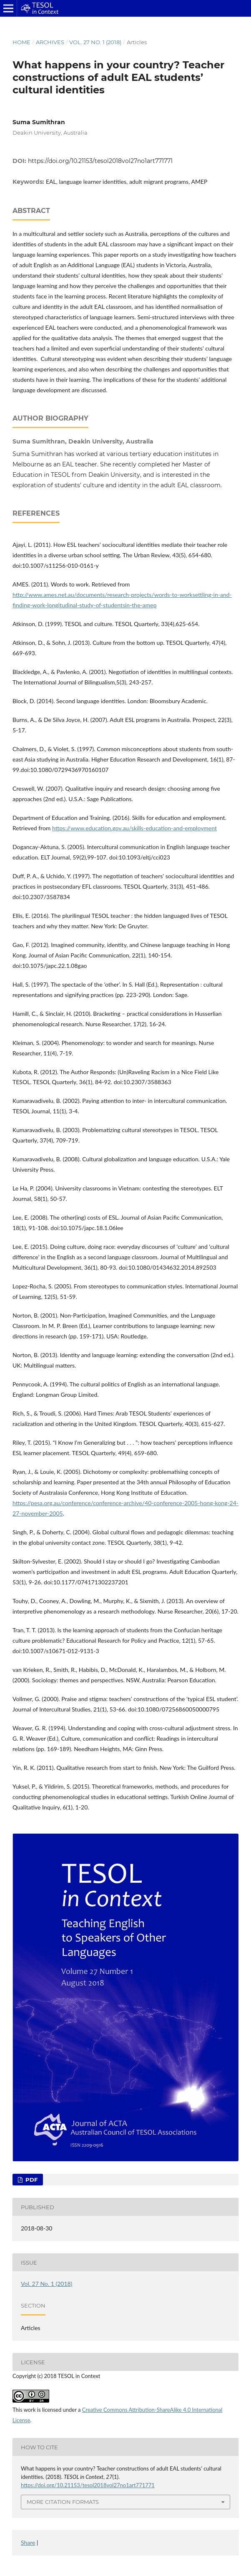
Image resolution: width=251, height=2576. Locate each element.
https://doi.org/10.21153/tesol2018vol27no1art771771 (100, 161)
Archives (50, 42)
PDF (31, 2179)
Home (21, 42)
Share (28, 2542)
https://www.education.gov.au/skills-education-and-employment (134, 828)
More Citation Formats (63, 2501)
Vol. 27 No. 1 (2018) (95, 42)
